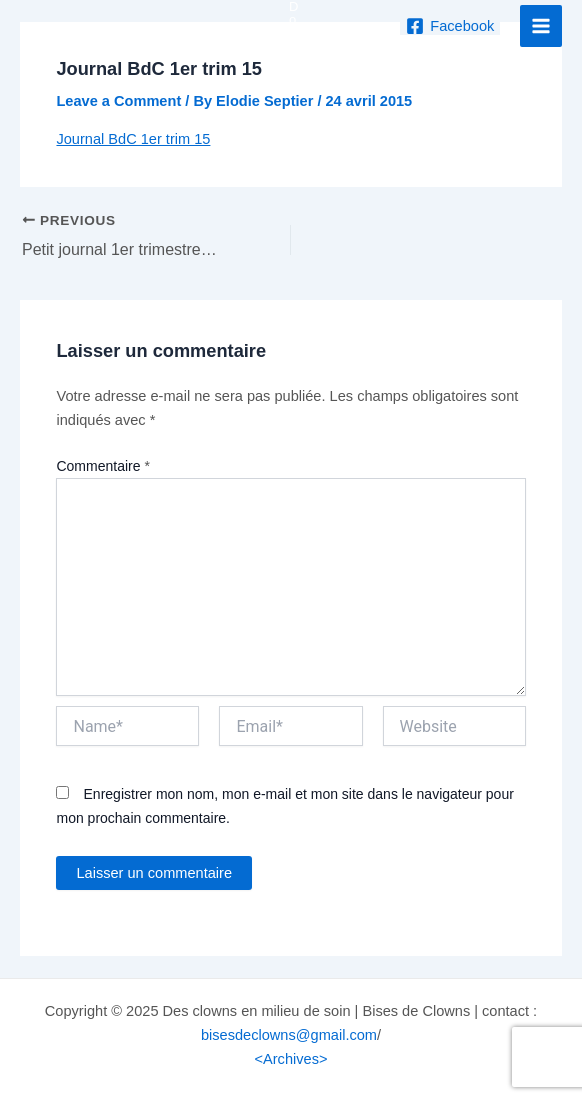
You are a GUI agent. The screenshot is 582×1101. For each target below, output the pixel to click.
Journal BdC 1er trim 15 (133, 139)
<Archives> (291, 1059)
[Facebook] (450, 26)
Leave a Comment (118, 101)
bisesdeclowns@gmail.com (289, 1035)
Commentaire (102, 466)
